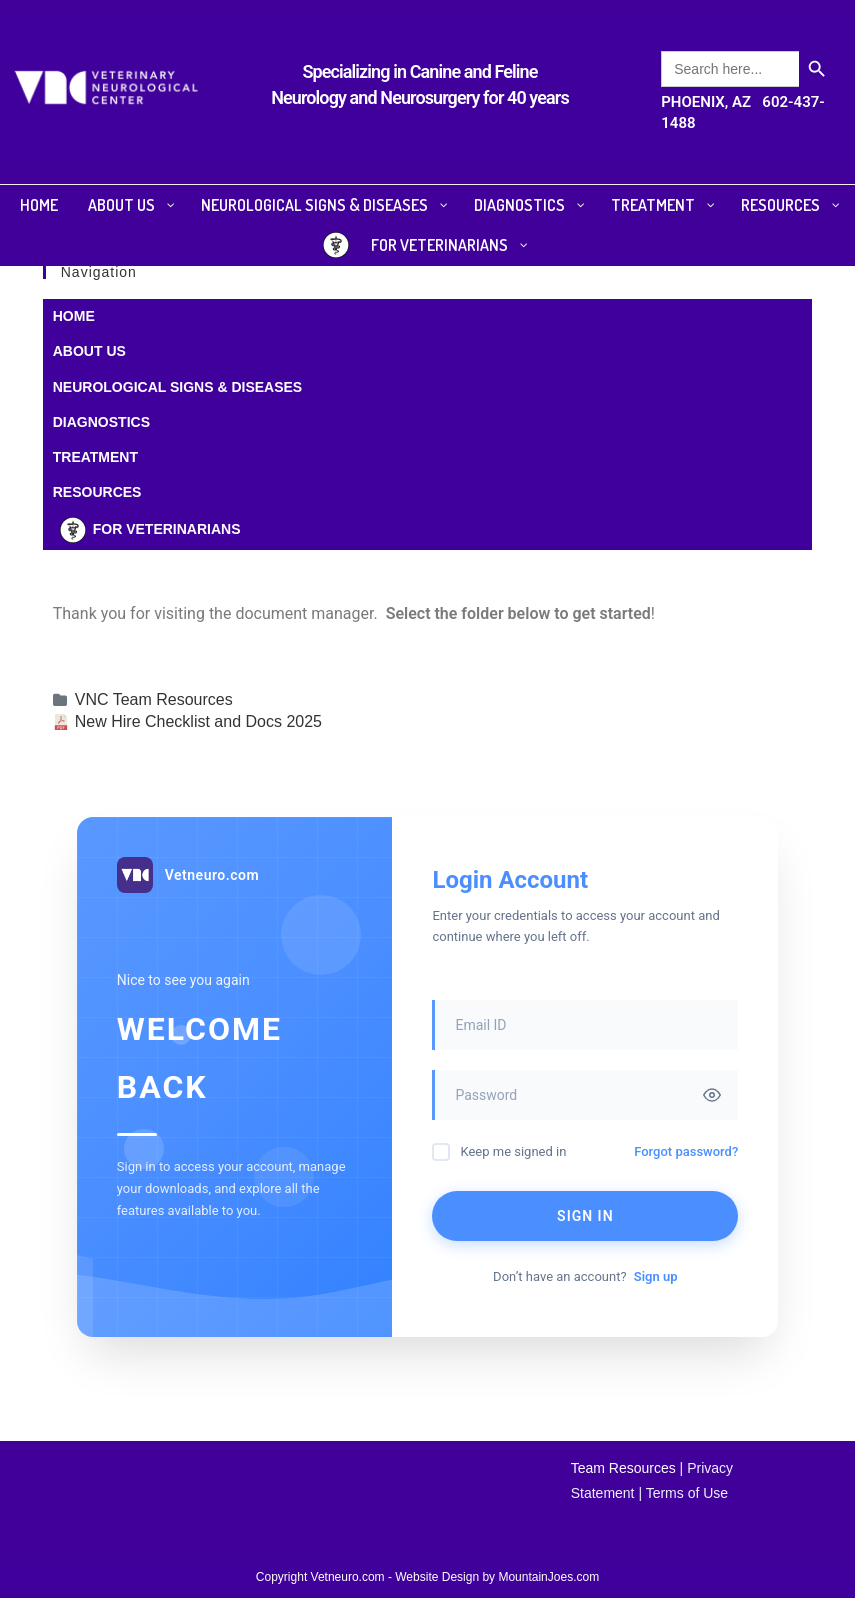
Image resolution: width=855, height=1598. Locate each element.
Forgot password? (686, 1151)
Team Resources (623, 1468)
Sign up (656, 1276)
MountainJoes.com (548, 1577)
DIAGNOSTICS (101, 422)
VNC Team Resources (154, 699)
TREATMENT (95, 457)
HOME (74, 316)
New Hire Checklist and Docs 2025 (198, 721)
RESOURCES (97, 492)
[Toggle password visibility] (712, 1095)
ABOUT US (89, 351)
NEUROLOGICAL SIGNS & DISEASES (177, 387)
